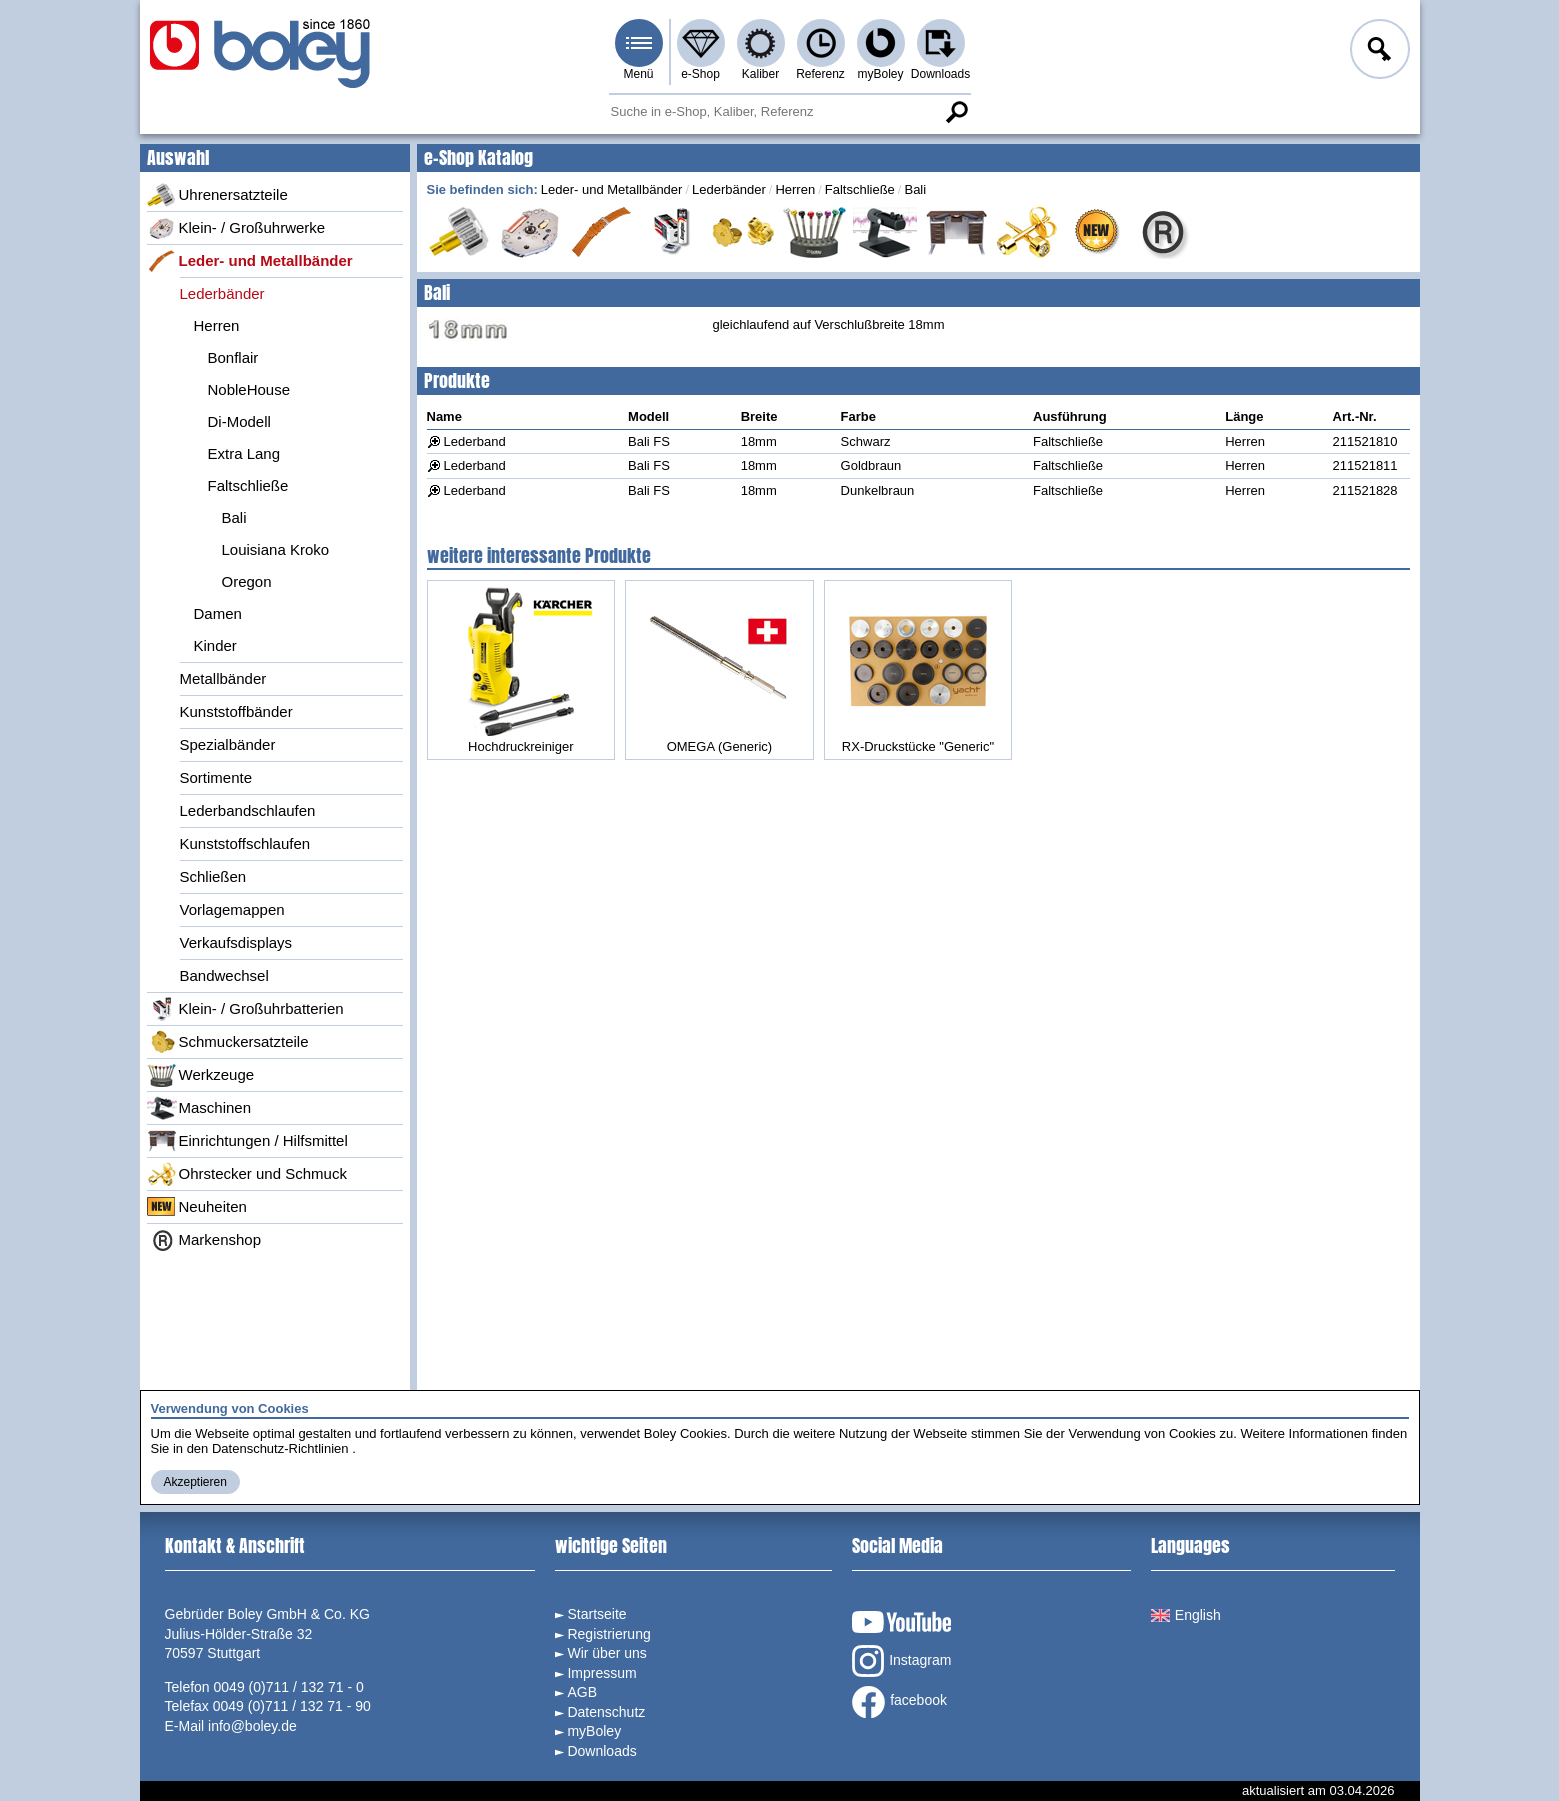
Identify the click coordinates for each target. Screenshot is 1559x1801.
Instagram (901, 1661)
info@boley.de (252, 1726)
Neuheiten (197, 1207)
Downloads (940, 74)
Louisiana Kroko (276, 549)
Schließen (213, 876)
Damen (218, 613)
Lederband (475, 441)
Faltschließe (248, 485)
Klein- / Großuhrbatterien (245, 1009)
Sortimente (216, 777)
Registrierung (608, 1634)
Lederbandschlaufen (248, 810)
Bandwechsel (224, 975)
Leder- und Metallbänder (250, 261)
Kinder (215, 645)
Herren (217, 325)
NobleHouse (249, 389)
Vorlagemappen (232, 909)
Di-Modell (239, 421)
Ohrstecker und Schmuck (247, 1174)
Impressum (601, 1673)
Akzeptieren (195, 1482)
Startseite (596, 1614)
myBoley (880, 74)
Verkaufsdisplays (236, 942)
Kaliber (760, 74)
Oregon (247, 581)
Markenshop (204, 1240)
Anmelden (1378, 52)
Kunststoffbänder (236, 711)
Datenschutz (606, 1712)
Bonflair (233, 357)
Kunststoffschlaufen (245, 843)
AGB (582, 1692)
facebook (899, 1702)
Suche (957, 112)
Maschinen (199, 1108)
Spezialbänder (228, 744)
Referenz (820, 74)
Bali (234, 517)
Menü (638, 74)
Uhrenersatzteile (217, 195)
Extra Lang (244, 453)
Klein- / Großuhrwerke (236, 228)
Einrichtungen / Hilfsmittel (247, 1141)
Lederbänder (222, 293)
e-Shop (700, 74)
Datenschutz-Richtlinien (280, 1448)
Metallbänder (223, 678)
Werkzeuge (201, 1075)
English (1186, 1615)
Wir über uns (606, 1653)
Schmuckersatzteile (228, 1042)
